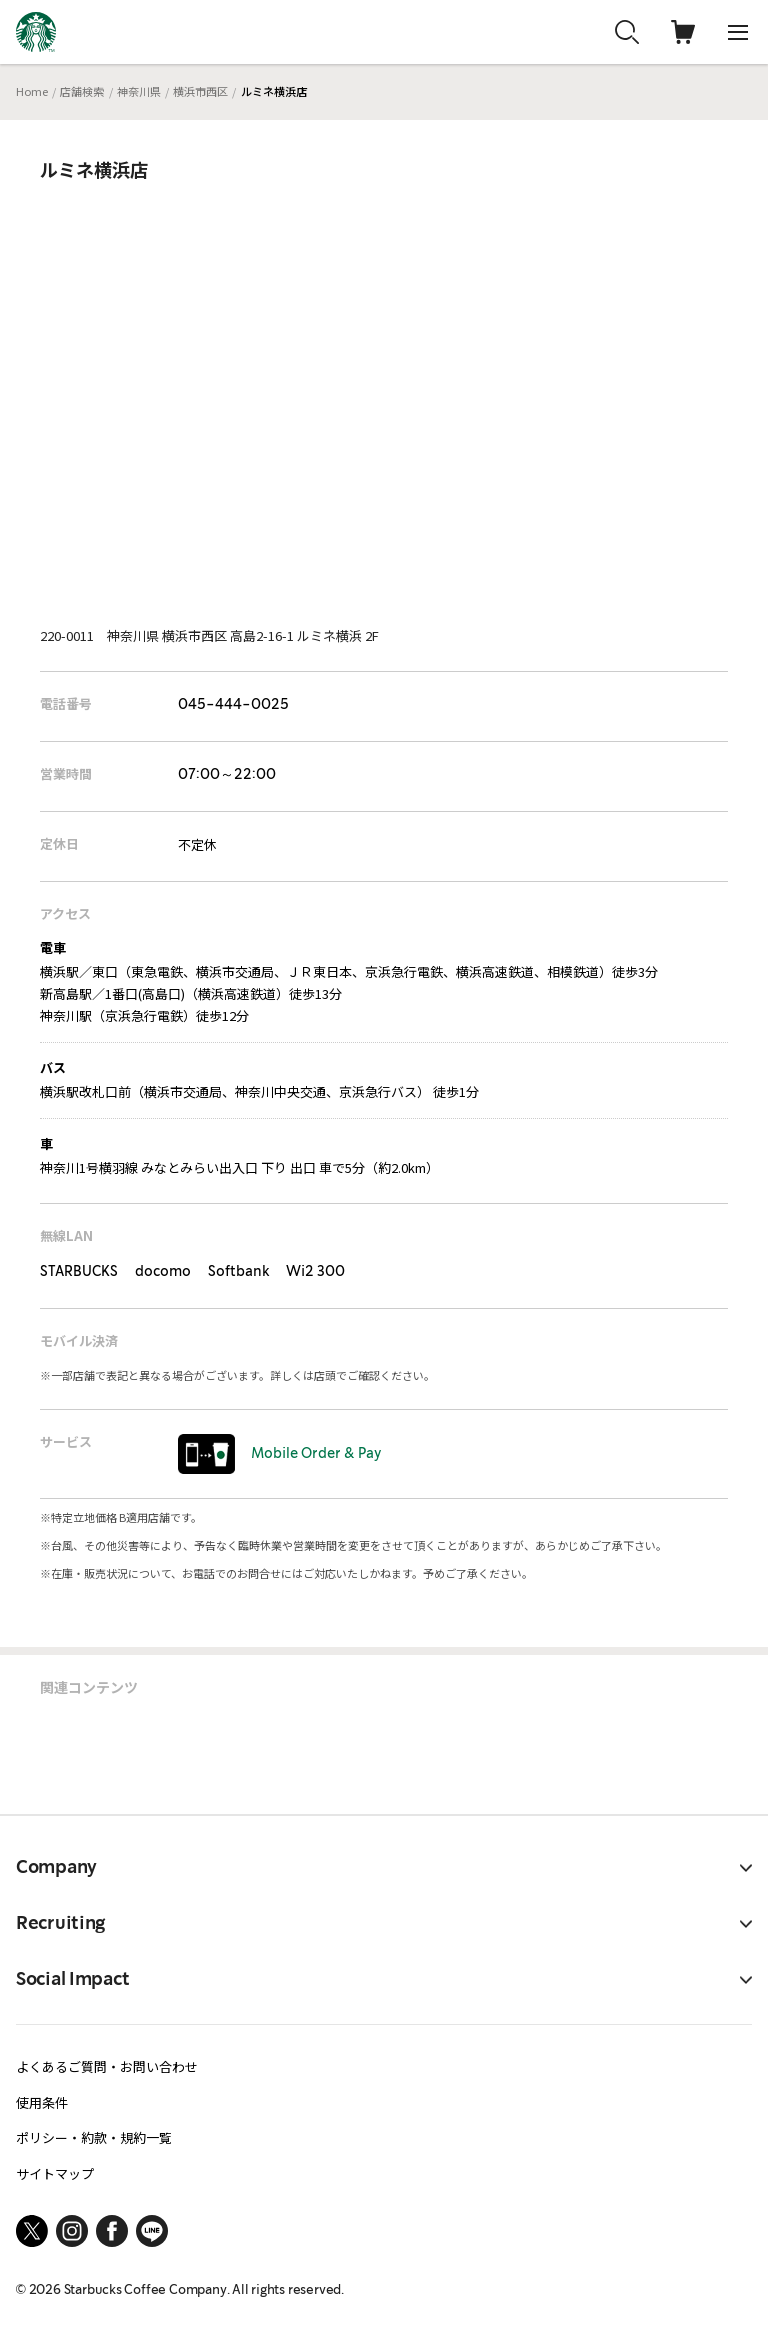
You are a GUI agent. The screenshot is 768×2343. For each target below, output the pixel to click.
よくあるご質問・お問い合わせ (107, 2066)
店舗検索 (82, 91)
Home (32, 91)
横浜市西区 (200, 91)
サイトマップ (55, 2173)
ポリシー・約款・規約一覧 (94, 2137)
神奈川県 (139, 91)
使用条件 (42, 2102)
